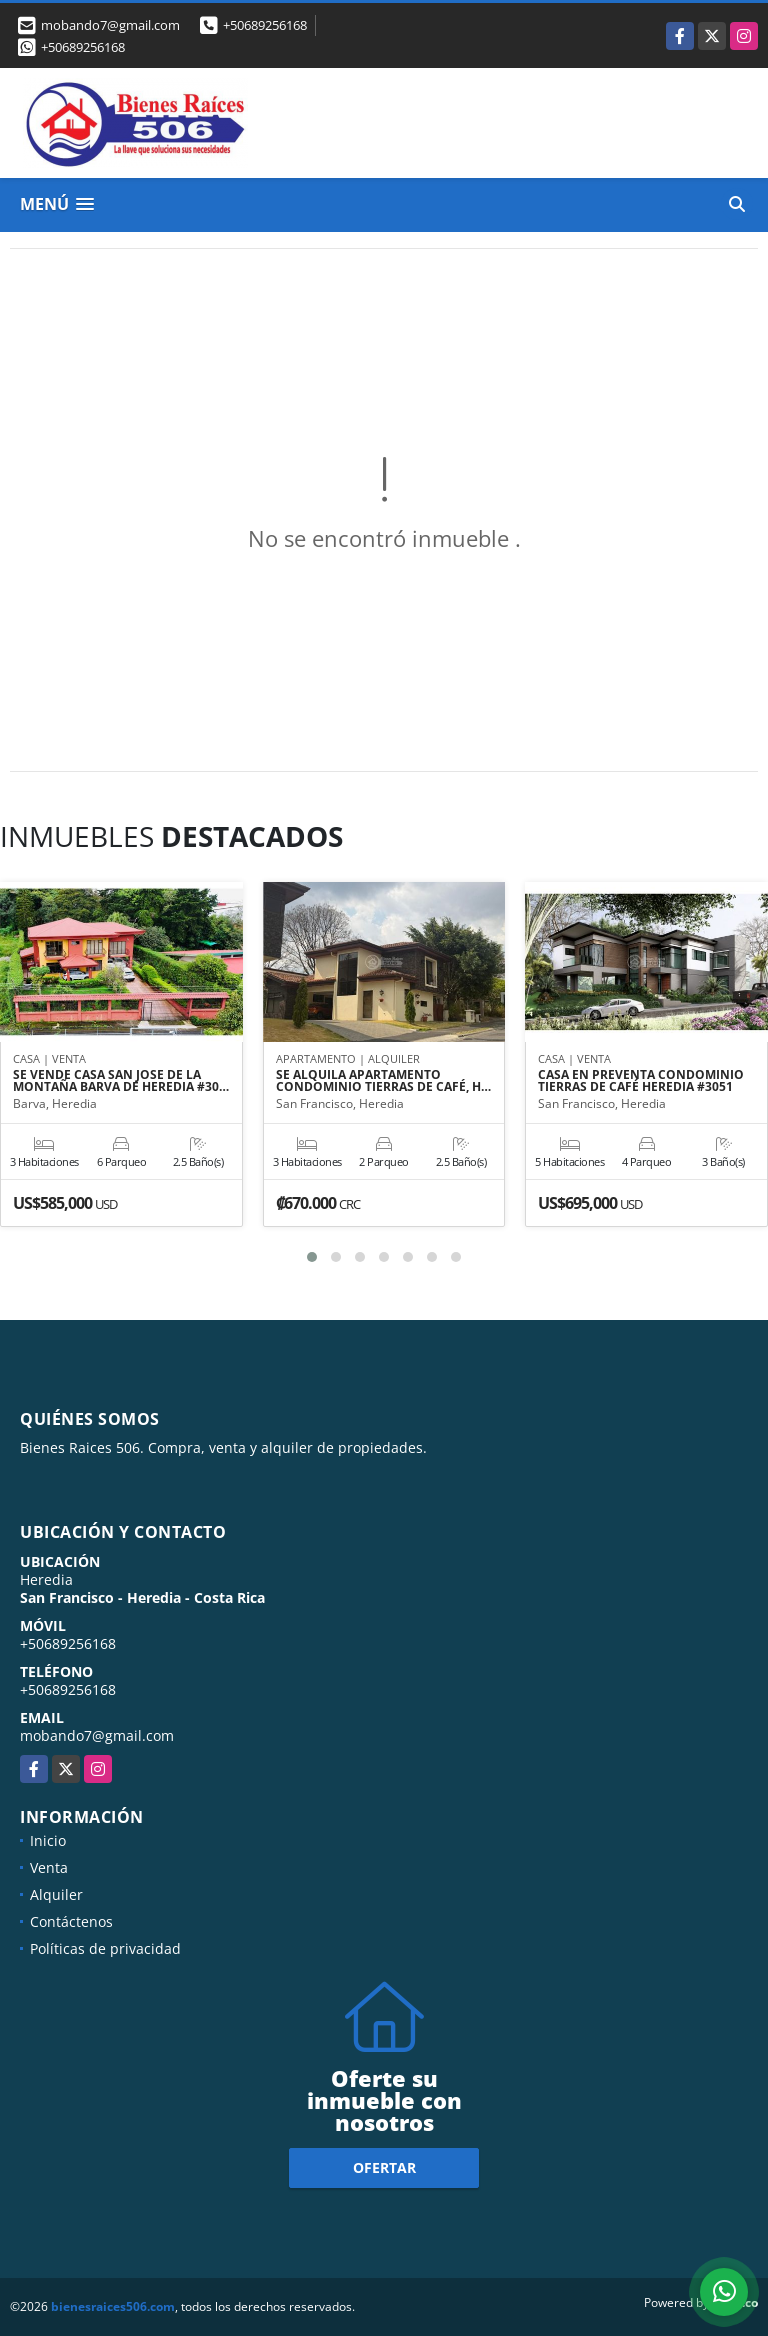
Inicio (48, 1840)
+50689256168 (265, 25)
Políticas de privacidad (105, 1948)
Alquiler (56, 1894)
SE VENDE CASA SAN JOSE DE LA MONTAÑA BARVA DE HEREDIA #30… (121, 1081)
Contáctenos (71, 1921)
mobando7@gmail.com (97, 1735)
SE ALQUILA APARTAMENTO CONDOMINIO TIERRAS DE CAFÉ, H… (383, 1081)
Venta (49, 1867)
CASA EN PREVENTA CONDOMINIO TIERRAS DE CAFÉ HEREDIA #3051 (641, 1081)
